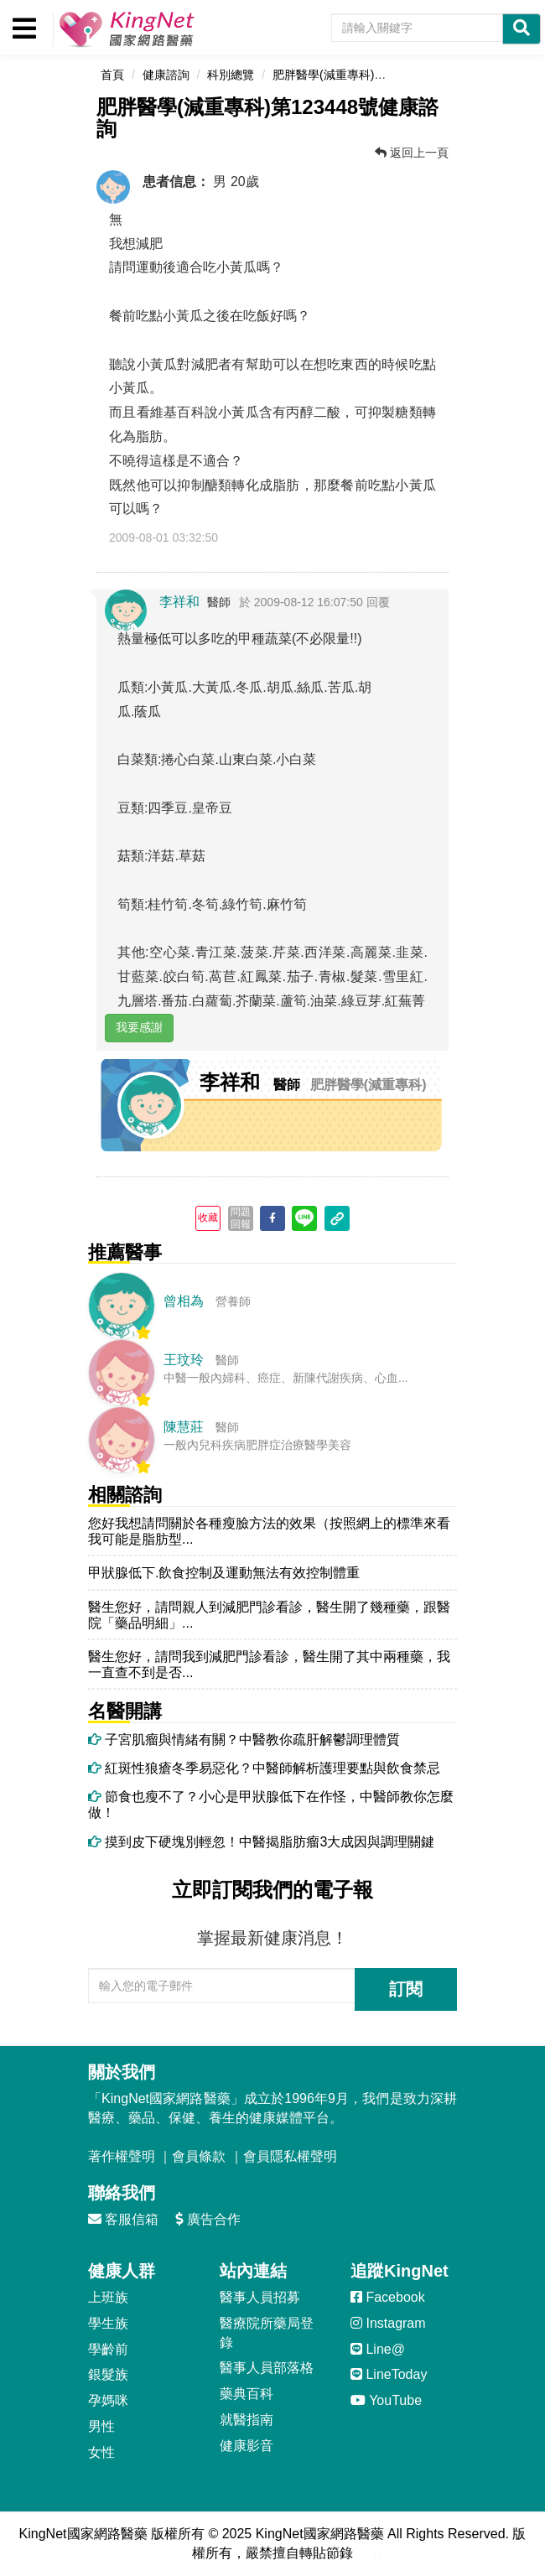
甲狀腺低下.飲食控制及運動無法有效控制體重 (224, 1573)
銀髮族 (108, 2374)
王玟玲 (184, 1360)
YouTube (386, 2400)
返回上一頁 (412, 152)
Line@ (377, 2349)
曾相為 (184, 1301)
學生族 (108, 2323)
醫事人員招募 (260, 2297)
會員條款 (199, 2156)
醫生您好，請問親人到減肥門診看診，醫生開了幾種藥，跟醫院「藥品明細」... (269, 1615)
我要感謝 (139, 1027)
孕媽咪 (108, 2400)
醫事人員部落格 (267, 2367)
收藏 (208, 1217)
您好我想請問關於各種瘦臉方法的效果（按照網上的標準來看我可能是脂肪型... (269, 1531)
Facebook (387, 2297)
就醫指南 (246, 2419)
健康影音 (246, 2445)
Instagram (388, 2323)
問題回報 (241, 1217)
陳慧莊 (184, 1427)
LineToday (388, 2374)
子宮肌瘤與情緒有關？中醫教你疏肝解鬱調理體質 (244, 1739)
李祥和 (179, 602)
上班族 (108, 2297)
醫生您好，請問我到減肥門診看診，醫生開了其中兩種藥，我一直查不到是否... (269, 1664)
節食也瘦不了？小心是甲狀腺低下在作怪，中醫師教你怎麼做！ (271, 1804)
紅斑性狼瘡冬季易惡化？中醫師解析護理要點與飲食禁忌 (264, 1768)
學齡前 (108, 2349)
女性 (101, 2452)
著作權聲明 (121, 2156)
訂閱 (406, 1989)
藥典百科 (246, 2393)
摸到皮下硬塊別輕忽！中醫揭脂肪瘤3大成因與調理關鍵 (261, 1842)
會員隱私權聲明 (290, 2156)
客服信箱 (123, 2219)
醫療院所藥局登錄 (267, 2333)
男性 (101, 2426)
